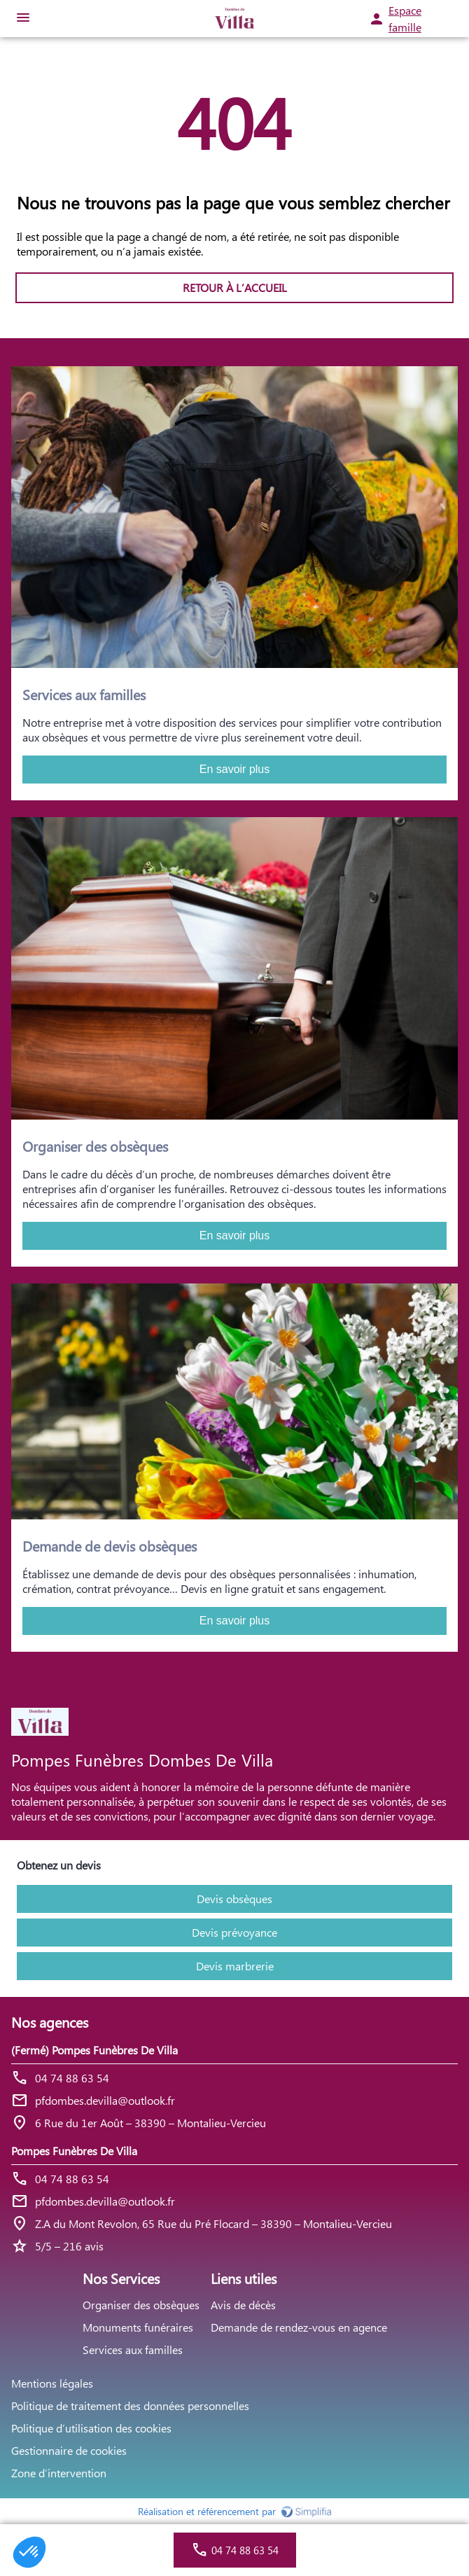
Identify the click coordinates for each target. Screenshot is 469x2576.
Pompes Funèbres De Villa (74, 2150)
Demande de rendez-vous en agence (299, 2327)
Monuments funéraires (138, 2327)
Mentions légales (52, 2383)
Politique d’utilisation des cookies (91, 2428)
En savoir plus (235, 769)
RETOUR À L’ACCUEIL (235, 287)
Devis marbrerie (235, 1965)
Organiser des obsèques (141, 2304)
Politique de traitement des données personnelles (130, 2405)
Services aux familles (133, 2349)
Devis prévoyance (234, 1932)
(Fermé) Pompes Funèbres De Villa (94, 2049)
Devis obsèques (234, 1898)
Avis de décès (243, 2304)
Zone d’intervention (58, 2472)
